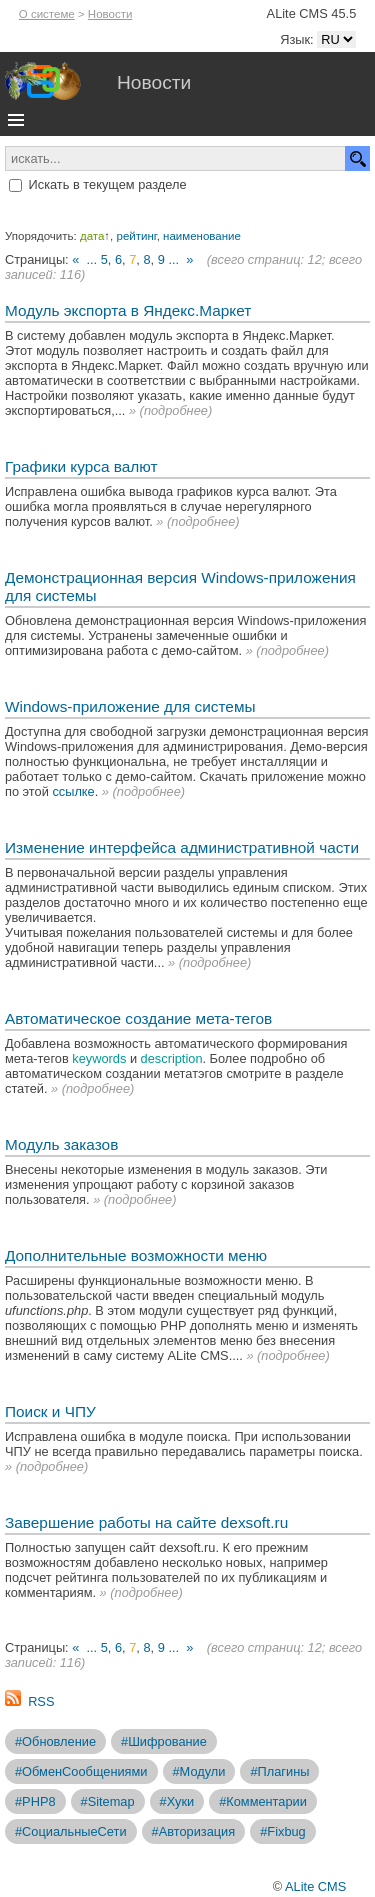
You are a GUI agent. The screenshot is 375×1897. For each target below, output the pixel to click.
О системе (47, 14)
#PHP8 (35, 1801)
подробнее (176, 410)
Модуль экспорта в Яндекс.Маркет (128, 310)
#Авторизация (194, 1831)
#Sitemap (108, 1801)
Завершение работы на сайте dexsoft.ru (146, 1522)
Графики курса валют (81, 466)
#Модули (199, 1771)
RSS (41, 1701)
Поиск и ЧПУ (50, 1411)
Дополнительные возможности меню (136, 1255)
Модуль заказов (61, 1144)
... (91, 259)
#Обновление (55, 1741)
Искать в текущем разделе (108, 184)
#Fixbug (283, 1831)
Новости (110, 14)
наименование (202, 236)
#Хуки (177, 1801)
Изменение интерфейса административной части (182, 847)
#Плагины (279, 1771)
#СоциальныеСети (71, 1831)
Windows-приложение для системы (130, 706)
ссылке (73, 791)
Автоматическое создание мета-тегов (138, 1018)
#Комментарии (263, 1801)
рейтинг (137, 236)
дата (92, 236)
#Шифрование (164, 1741)
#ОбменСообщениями (81, 1771)
